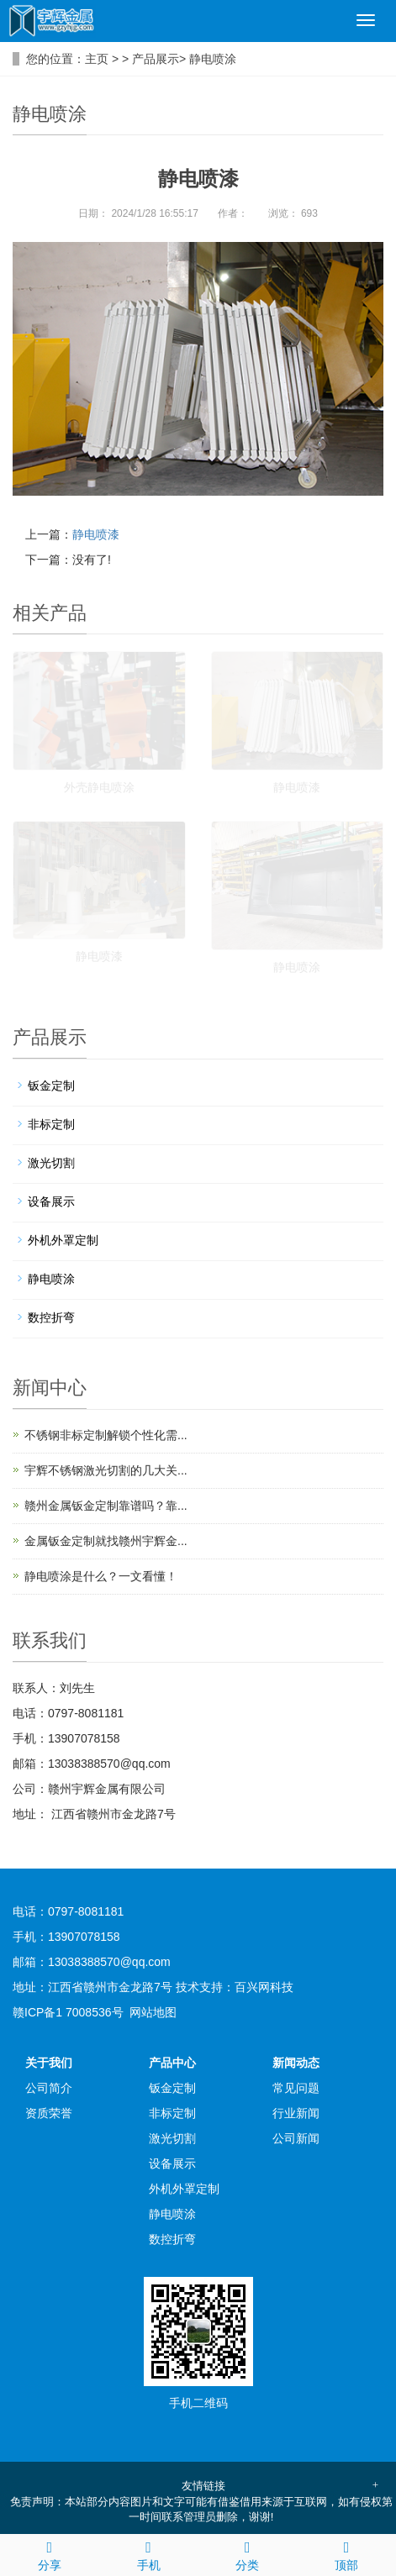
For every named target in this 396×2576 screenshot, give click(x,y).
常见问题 (295, 2088)
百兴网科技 (264, 1987)
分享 (49, 2553)
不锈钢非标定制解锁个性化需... (105, 1435)
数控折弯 (51, 1317)
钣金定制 (51, 1085)
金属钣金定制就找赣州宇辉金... (105, 1541)
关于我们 (48, 2062)
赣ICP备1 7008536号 (68, 2012)
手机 (148, 2553)
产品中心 (172, 2062)
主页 (96, 59)
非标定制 (51, 1124)
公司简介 (48, 2088)
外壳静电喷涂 (99, 787)
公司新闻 (295, 2138)
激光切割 (51, 1163)
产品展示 (155, 59)
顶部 (346, 2553)
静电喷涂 (212, 59)
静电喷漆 (95, 534)
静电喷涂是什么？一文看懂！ (100, 1576)
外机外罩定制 (63, 1240)
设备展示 (51, 1201)
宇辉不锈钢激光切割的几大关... (105, 1470)
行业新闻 (295, 2113)
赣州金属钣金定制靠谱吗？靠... (105, 1505)
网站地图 (153, 2012)
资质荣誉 (48, 2113)
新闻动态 (295, 2062)
